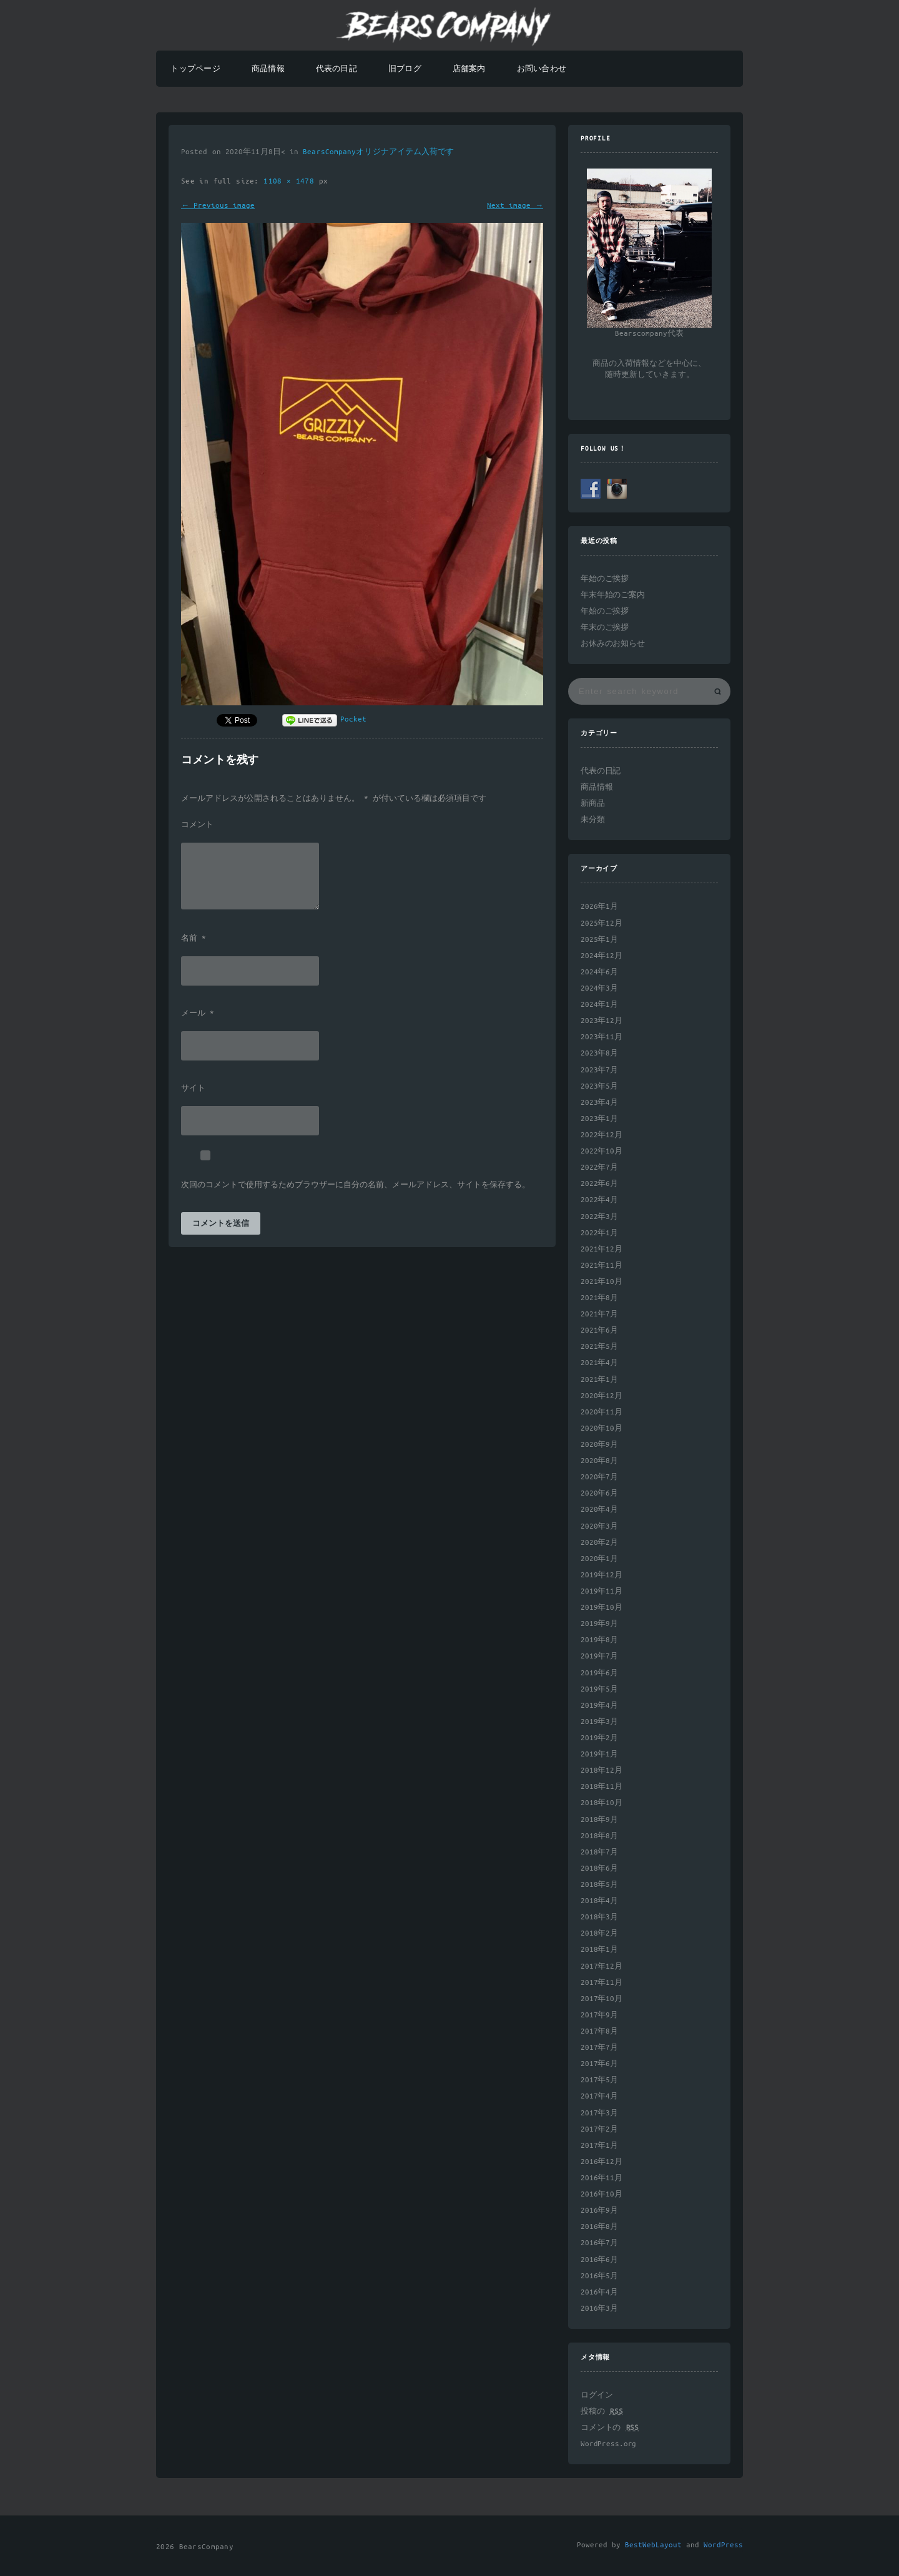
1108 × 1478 (290, 181)
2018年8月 (599, 1836)
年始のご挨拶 (605, 579)
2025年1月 (599, 939)
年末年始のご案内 (613, 595)
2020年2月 (599, 1542)
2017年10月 (601, 1999)
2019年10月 (601, 1607)
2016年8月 (599, 2226)
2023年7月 (599, 1070)
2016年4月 (599, 2292)
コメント (197, 825)
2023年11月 (601, 1037)
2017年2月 (599, 2129)
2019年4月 (599, 1705)
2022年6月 (599, 1183)
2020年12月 (601, 1396)
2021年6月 (599, 1330)
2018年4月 (599, 1901)
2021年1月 (599, 1379)
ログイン (596, 2395)
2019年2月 (599, 1738)
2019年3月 (599, 1721)
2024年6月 (599, 972)
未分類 (593, 820)
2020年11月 (601, 1412)
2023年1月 (599, 1119)
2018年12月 (601, 1770)
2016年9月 (599, 2210)
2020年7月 (599, 1477)
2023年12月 (601, 1021)
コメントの (610, 2427)
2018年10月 (601, 1803)
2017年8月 (599, 2031)
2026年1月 (599, 906)
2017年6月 (599, 2064)
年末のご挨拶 (605, 627)
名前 (193, 938)
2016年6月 (599, 2260)
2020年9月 (599, 1444)
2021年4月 (599, 1363)
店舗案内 (469, 69)
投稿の (601, 2411)
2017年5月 (599, 2080)
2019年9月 (599, 1623)
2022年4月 (599, 1200)
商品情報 (268, 69)
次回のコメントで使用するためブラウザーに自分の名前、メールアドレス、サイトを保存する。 (355, 1185)
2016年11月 (601, 2178)
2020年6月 (599, 1493)
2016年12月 (601, 2162)
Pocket (353, 719)
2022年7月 (599, 1167)
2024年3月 (599, 988)
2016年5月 (599, 2276)
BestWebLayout (653, 2545)
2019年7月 (599, 1656)
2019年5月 (599, 1689)
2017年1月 (599, 2145)
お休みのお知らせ (613, 644)
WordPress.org (608, 2444)
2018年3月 (599, 1917)
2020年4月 (599, 1509)
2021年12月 (601, 1249)
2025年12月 (601, 923)
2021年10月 (601, 1281)
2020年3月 (599, 1526)
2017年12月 (601, 1966)
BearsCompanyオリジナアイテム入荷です (378, 152)
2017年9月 (599, 2015)
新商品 (593, 803)
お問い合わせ (541, 69)
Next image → (515, 205)
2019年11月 (601, 1591)
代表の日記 (336, 69)
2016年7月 (599, 2243)
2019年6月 (599, 1673)
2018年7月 (599, 1852)
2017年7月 (599, 2047)
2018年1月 (599, 1949)
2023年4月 (599, 1102)
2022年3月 (599, 1217)
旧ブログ (404, 69)
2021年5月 (599, 1346)
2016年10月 (601, 2194)
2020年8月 (599, 1461)
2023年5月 (599, 1086)
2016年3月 (599, 2308)
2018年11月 (601, 1786)
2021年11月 (601, 1265)
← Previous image (218, 205)
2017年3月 (599, 2113)
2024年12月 (601, 956)
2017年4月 (599, 2096)
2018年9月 (599, 1819)
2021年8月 (599, 1298)
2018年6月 (599, 1868)
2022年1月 (599, 1233)
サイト (193, 1088)
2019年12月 (601, 1575)
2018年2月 (599, 1933)
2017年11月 (601, 1982)
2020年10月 (601, 1428)
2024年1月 (599, 1004)
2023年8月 (599, 1053)
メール (197, 1013)
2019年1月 (599, 1754)
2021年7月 (599, 1314)
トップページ (195, 69)
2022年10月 (601, 1151)
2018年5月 (599, 1884)
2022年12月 (601, 1135)
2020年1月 (599, 1559)
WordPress (723, 2545)
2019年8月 (599, 1640)
